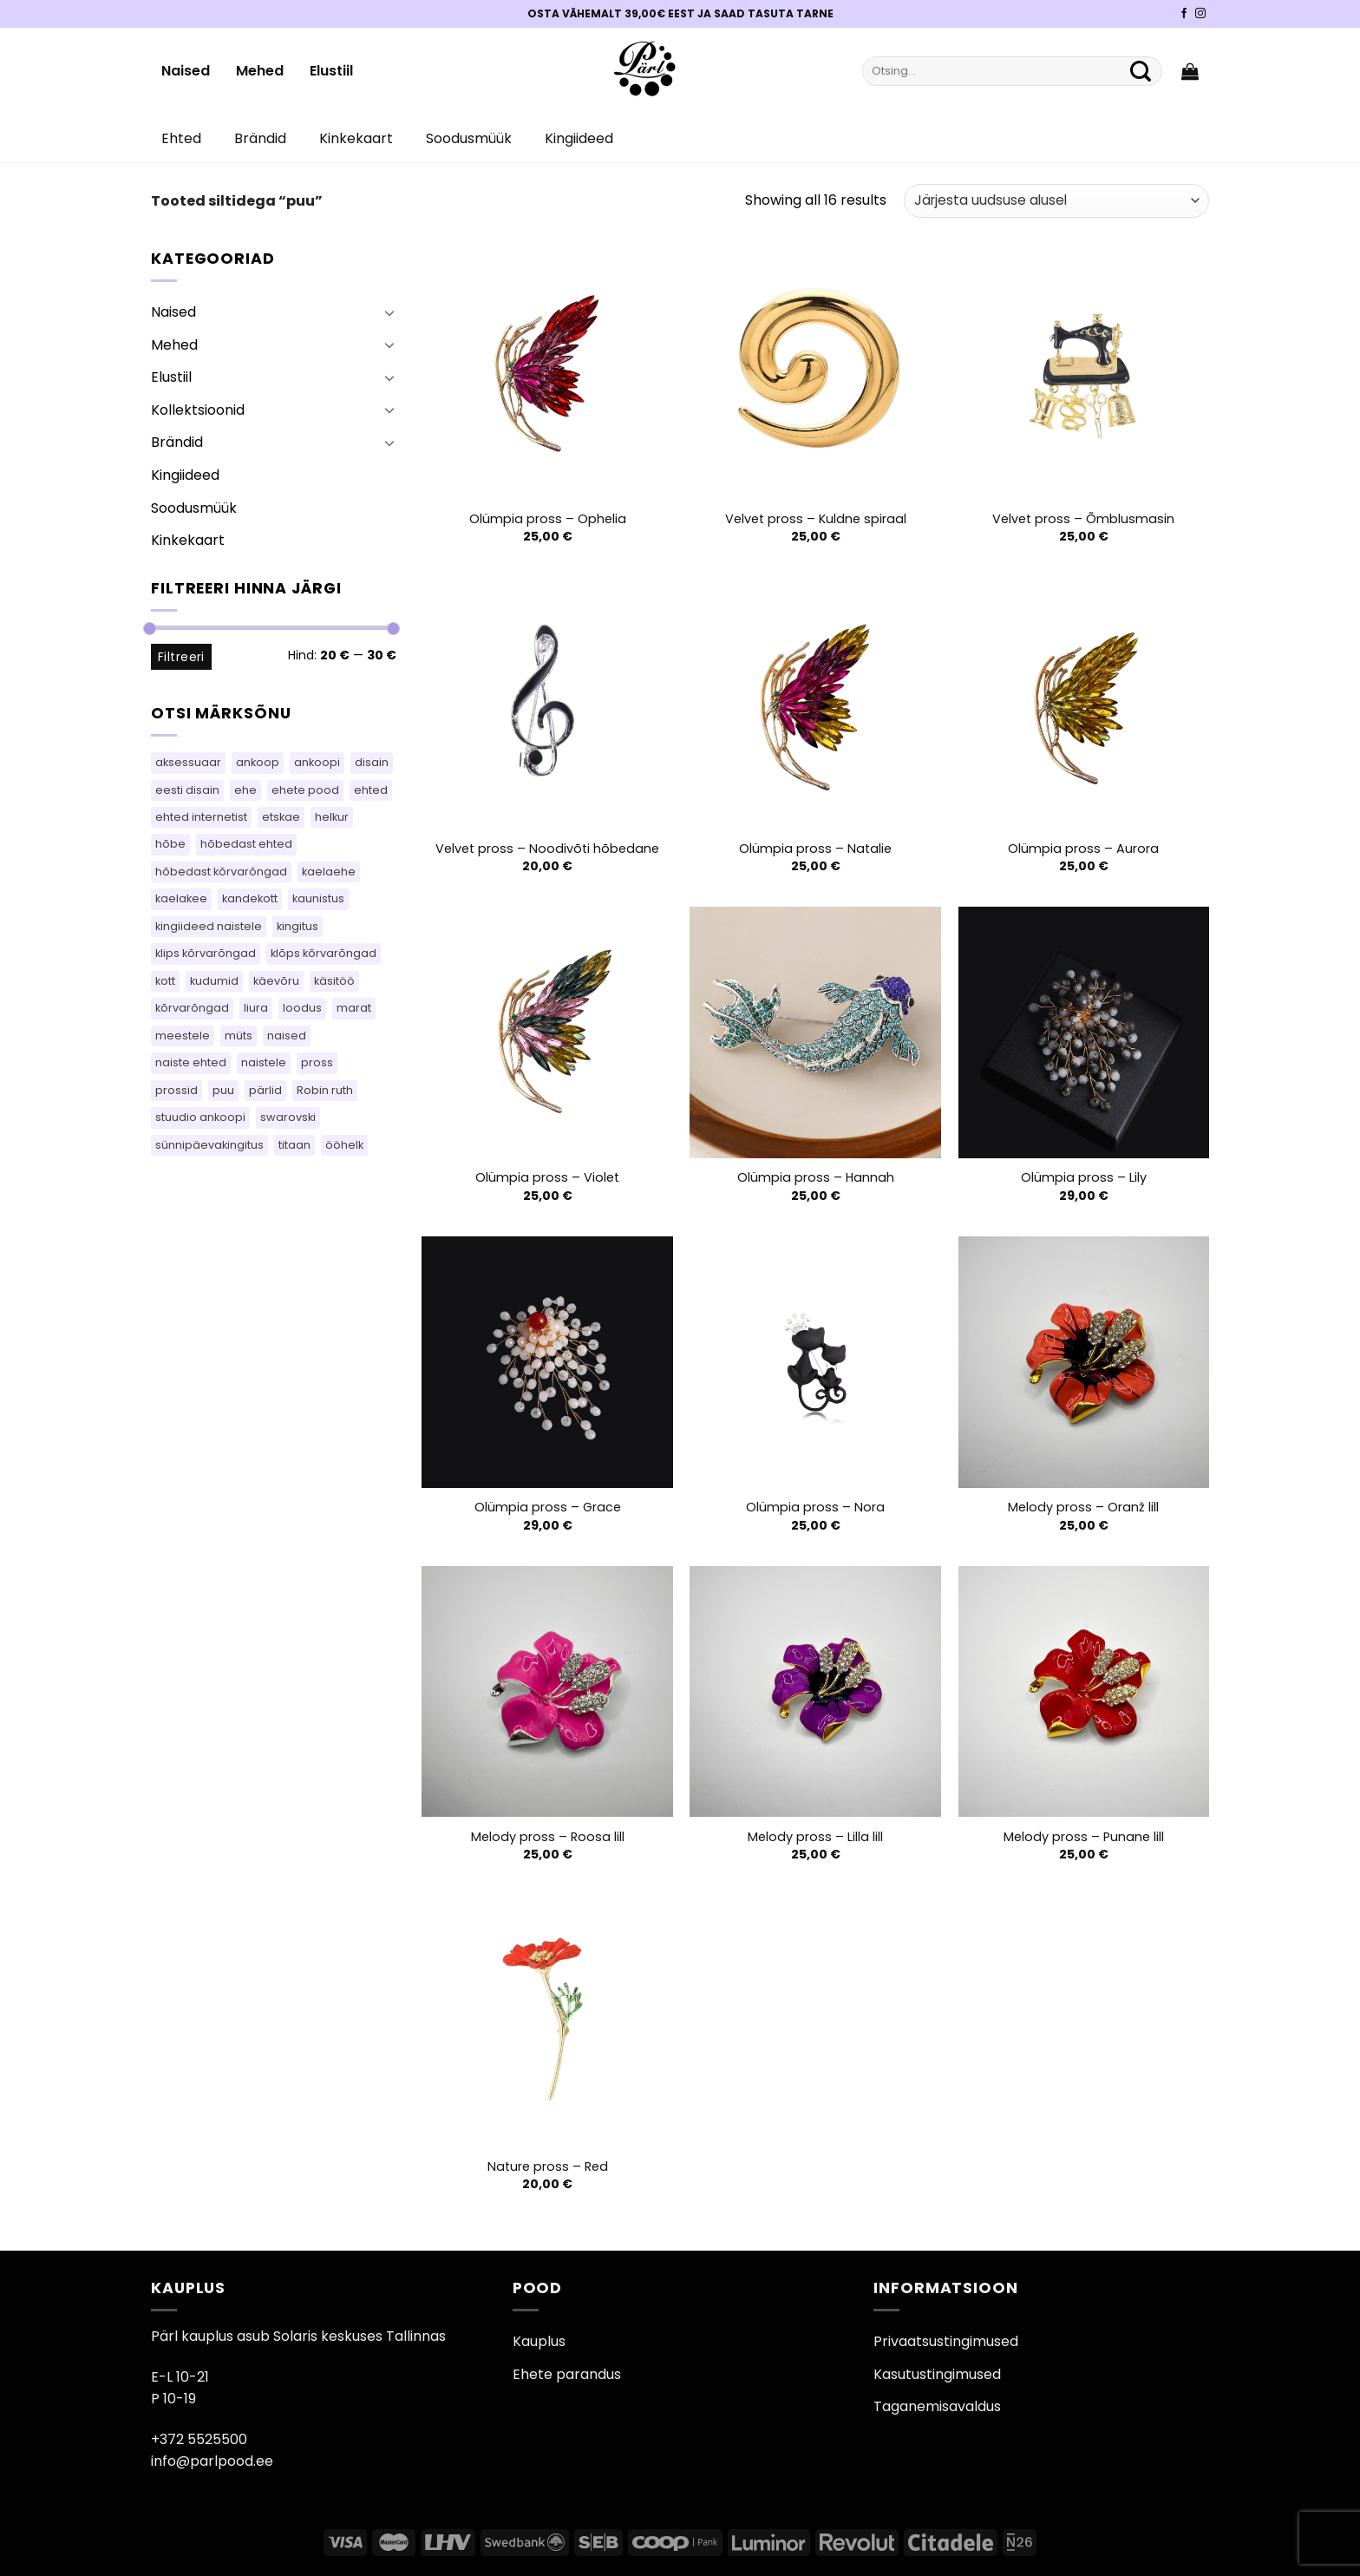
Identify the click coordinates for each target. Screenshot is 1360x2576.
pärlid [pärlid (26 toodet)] (265, 1090)
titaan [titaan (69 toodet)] (294, 1144)
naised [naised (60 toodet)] (286, 1035)
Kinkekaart (356, 138)
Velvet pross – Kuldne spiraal (815, 519)
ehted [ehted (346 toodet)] (371, 790)
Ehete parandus (567, 2374)
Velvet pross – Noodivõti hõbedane (547, 849)
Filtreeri (181, 656)
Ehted (181, 138)
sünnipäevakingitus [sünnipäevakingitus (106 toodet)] (209, 1144)
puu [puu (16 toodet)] (223, 1090)
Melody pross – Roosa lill (547, 1837)
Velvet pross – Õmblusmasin (1083, 519)
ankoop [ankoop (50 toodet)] (257, 762)
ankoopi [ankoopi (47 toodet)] (317, 762)
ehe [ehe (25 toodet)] (245, 790)
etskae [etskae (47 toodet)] (281, 817)
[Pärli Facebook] (1184, 14)
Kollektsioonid (198, 410)
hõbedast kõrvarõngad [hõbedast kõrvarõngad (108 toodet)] (221, 871)
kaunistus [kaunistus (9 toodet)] (318, 898)
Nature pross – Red (547, 2167)
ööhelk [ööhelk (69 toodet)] (344, 1144)
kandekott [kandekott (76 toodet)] (250, 898)
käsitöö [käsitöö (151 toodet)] (334, 980)
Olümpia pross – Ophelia (547, 519)
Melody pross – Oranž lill (1083, 1507)
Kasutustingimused (937, 2374)
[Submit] (1140, 71)
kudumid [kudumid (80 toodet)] (214, 980)
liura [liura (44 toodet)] (256, 1007)
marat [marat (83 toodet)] (354, 1007)
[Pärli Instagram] (1200, 14)
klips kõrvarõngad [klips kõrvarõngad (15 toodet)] (205, 953)
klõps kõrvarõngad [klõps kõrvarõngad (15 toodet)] (323, 953)
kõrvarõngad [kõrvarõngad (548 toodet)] (192, 1007)
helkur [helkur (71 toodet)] (332, 817)
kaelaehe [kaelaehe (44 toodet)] (329, 871)
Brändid (260, 138)
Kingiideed (579, 138)
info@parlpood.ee (212, 2461)
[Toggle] (389, 312)
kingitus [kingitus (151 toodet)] (297, 926)
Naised (185, 71)
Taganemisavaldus (937, 2406)
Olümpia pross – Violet (547, 1178)
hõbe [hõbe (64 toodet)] (170, 843)
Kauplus (539, 2341)
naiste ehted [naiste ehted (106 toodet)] (190, 1062)
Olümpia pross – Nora (815, 1507)
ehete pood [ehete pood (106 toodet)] (305, 790)
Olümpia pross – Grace (547, 1507)
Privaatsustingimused (945, 2341)
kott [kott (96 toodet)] (165, 980)
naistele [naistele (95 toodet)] (263, 1062)
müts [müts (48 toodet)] (238, 1035)
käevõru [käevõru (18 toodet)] (276, 980)
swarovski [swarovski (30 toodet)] (288, 1117)
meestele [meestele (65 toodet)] (182, 1035)
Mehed (260, 71)
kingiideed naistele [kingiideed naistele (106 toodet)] (208, 926)
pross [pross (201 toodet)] (317, 1062)
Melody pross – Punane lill (1084, 1837)
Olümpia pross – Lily (1084, 1178)
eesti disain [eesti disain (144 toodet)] (187, 790)
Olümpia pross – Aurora (1083, 849)
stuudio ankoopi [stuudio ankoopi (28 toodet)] (200, 1117)
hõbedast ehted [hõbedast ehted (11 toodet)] (246, 843)
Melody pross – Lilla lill (815, 1837)
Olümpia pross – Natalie (815, 849)
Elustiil (331, 71)
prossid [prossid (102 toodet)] (176, 1090)
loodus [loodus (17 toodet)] (302, 1007)
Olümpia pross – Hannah (815, 1178)
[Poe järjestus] (1056, 201)
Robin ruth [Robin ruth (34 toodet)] (325, 1090)
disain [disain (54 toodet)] (372, 762)
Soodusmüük (469, 138)
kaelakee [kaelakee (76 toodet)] (181, 898)
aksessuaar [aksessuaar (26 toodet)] (188, 762)
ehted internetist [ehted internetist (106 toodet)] (201, 817)
